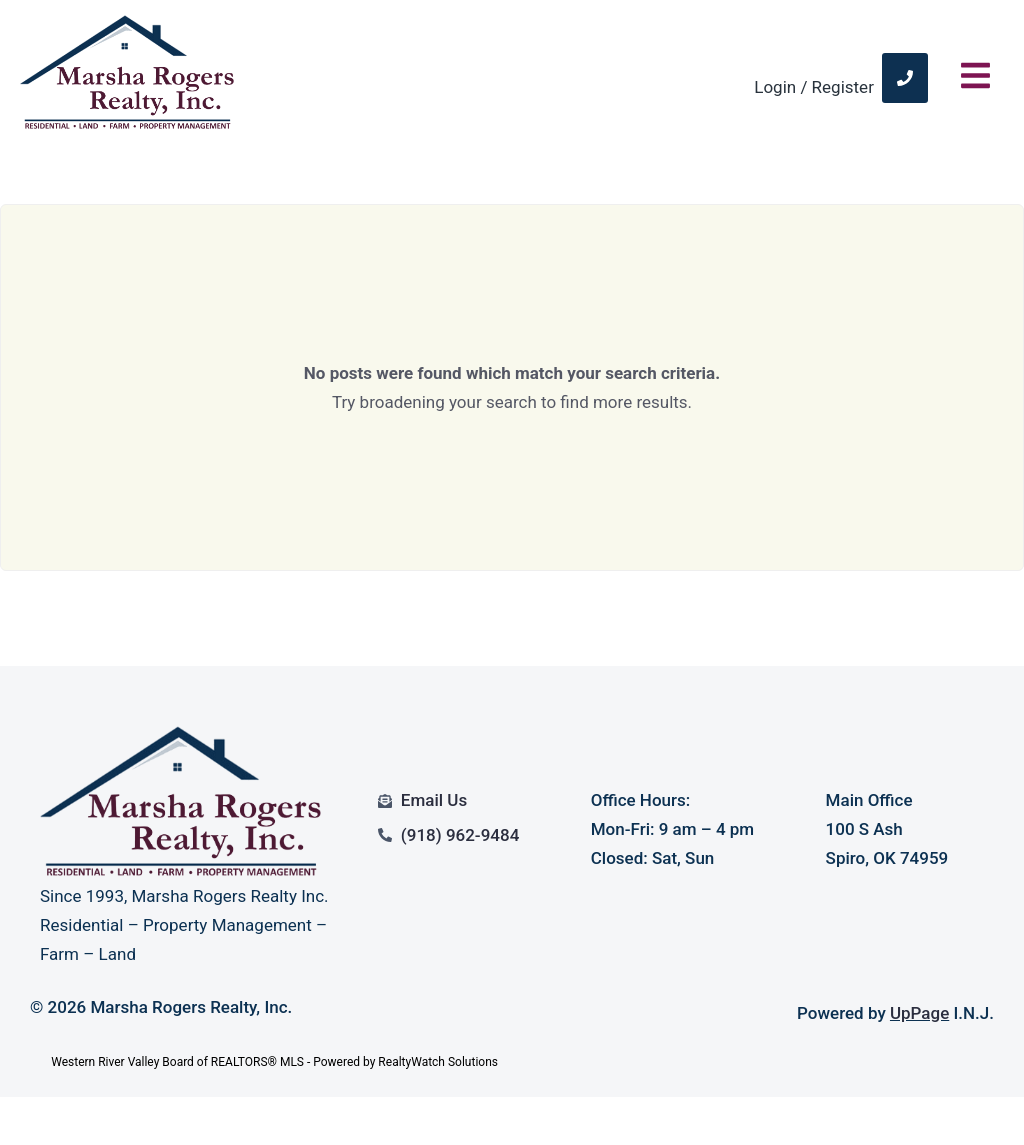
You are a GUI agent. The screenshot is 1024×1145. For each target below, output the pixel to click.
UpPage (919, 1013)
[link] (905, 78)
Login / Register (814, 87)
